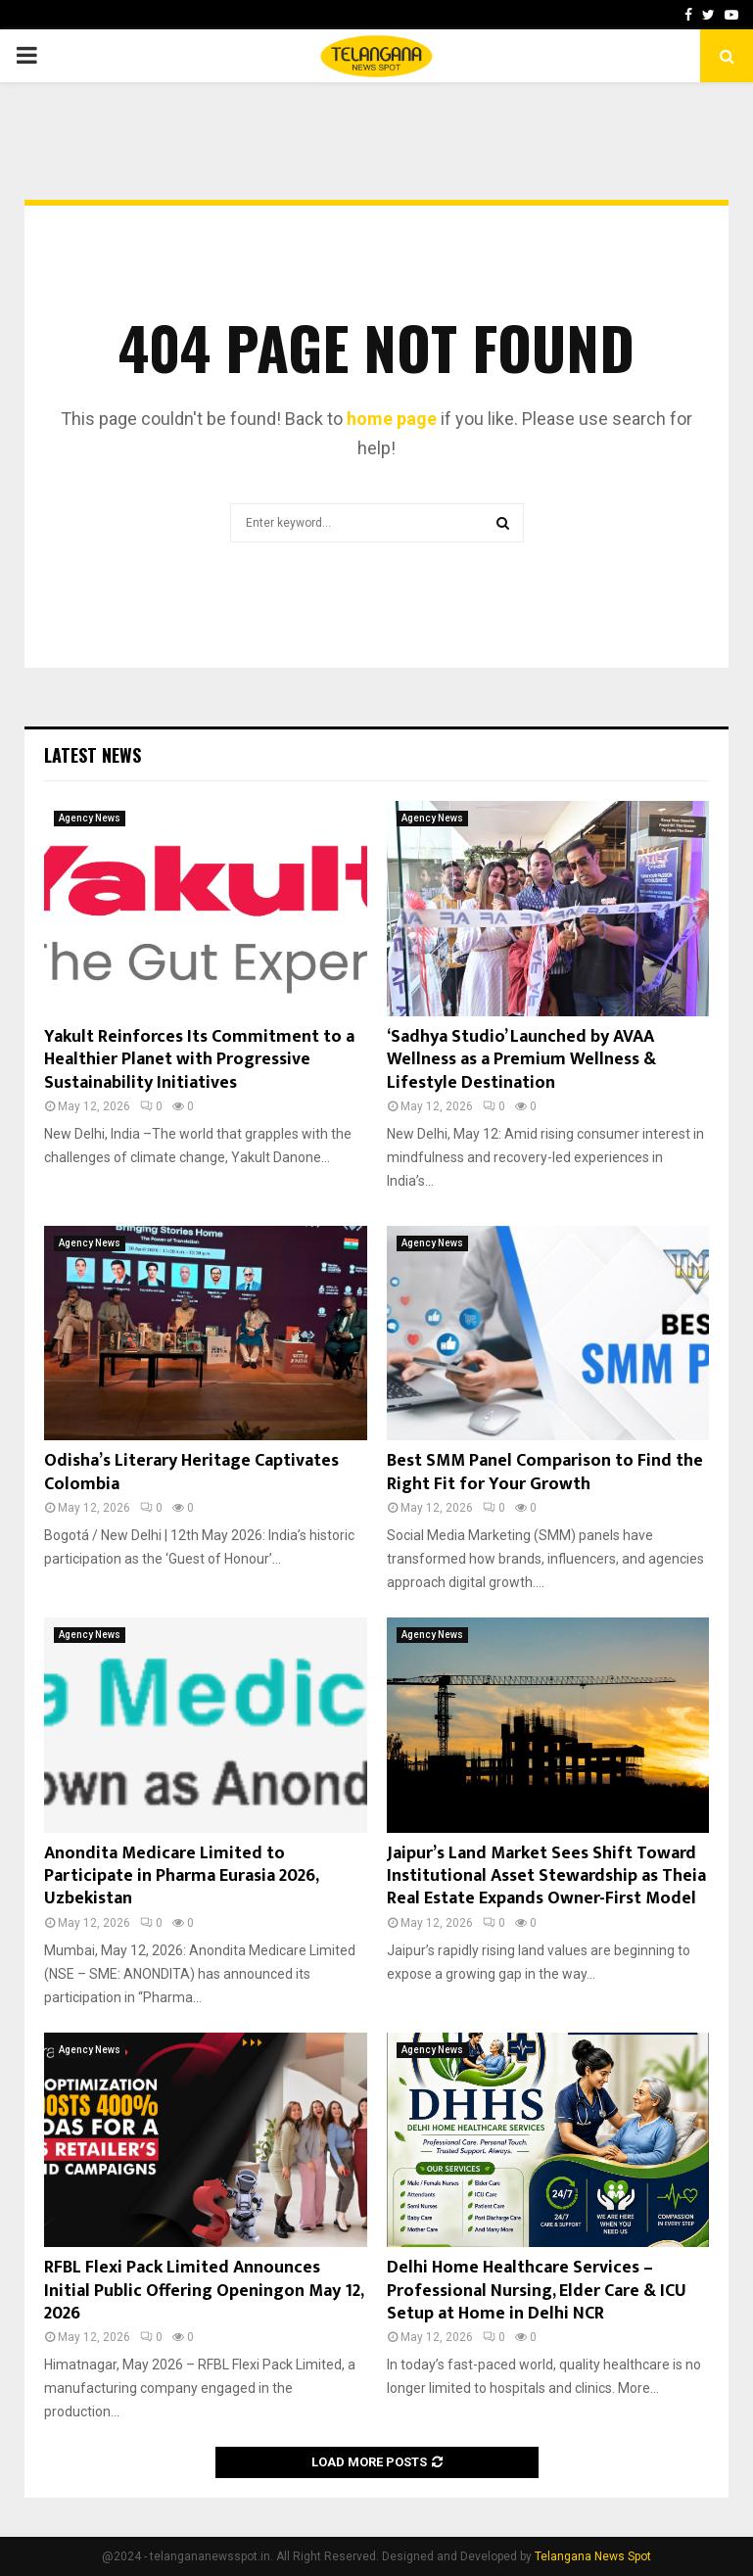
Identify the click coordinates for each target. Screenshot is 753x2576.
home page (392, 418)
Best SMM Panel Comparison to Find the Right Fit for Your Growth (545, 1472)
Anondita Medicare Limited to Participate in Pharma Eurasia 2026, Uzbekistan (181, 1876)
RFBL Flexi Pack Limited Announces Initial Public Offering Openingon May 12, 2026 (203, 2290)
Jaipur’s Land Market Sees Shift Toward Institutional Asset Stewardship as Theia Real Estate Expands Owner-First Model (546, 1876)
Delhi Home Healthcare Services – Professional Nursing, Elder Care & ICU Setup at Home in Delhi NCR (536, 2290)
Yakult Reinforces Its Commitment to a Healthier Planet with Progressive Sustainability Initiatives (199, 1060)
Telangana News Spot (593, 2556)
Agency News (89, 818)
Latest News (92, 755)
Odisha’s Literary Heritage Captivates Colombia (191, 1472)
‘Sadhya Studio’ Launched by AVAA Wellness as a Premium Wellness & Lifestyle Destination (521, 1060)
